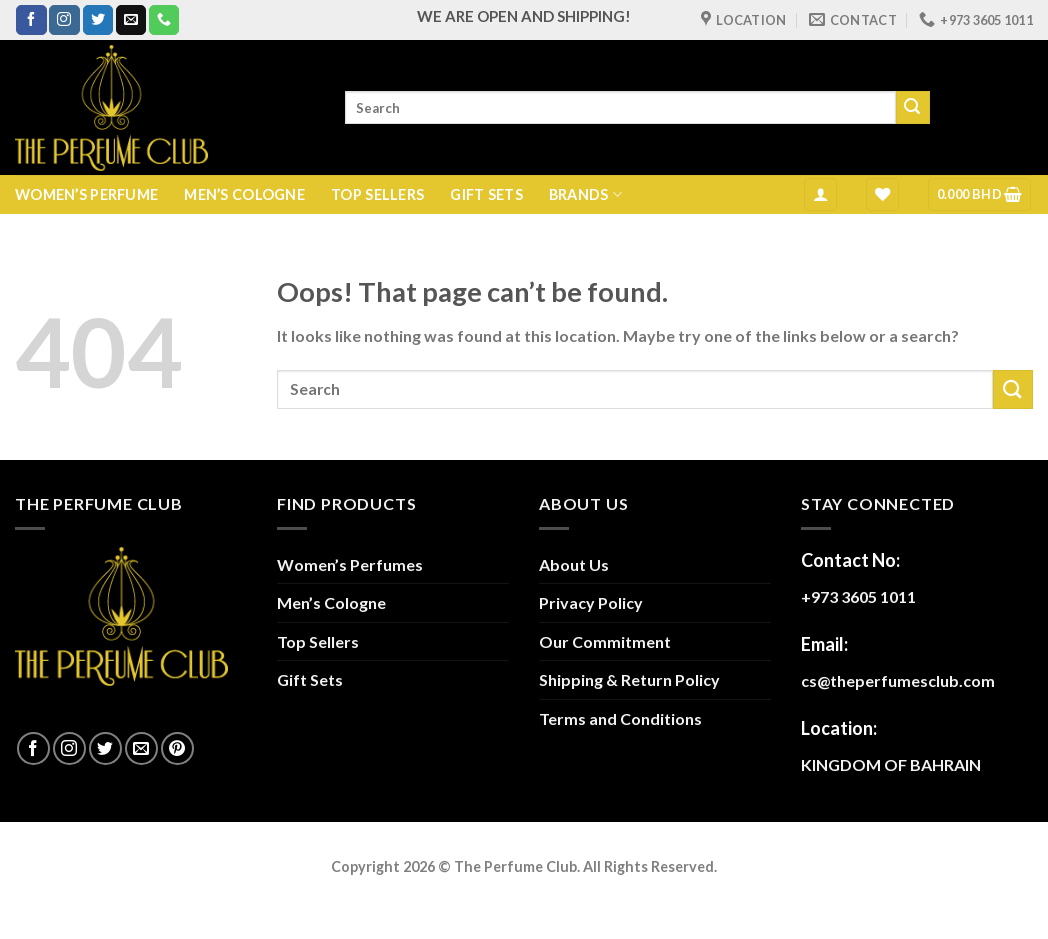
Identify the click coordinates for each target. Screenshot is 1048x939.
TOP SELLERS (377, 194)
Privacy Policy (591, 602)
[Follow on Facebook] (31, 20)
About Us (574, 564)
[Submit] (913, 108)
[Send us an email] (131, 20)
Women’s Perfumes (350, 564)
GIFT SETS (486, 194)
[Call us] (164, 20)
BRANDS (585, 194)
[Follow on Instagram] (64, 20)
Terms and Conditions (620, 718)
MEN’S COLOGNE (244, 194)
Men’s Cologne (331, 602)
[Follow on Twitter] (98, 20)
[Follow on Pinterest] (177, 748)
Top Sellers (318, 641)
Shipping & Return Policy (629, 679)
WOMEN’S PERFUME (86, 194)
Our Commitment (605, 641)
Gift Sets (310, 679)
